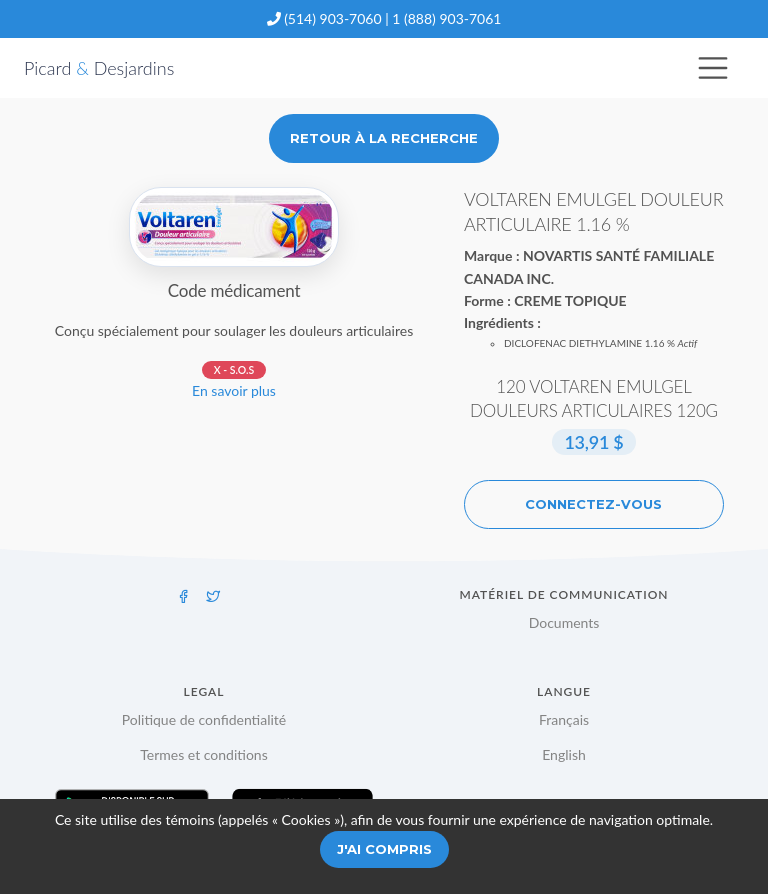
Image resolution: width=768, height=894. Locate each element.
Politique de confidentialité (204, 719)
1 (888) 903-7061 (446, 18)
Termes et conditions (204, 754)
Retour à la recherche (384, 138)
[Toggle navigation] (713, 68)
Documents (564, 622)
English (564, 754)
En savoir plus (234, 390)
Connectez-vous (593, 504)
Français (564, 719)
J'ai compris (384, 849)
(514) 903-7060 (332, 18)
